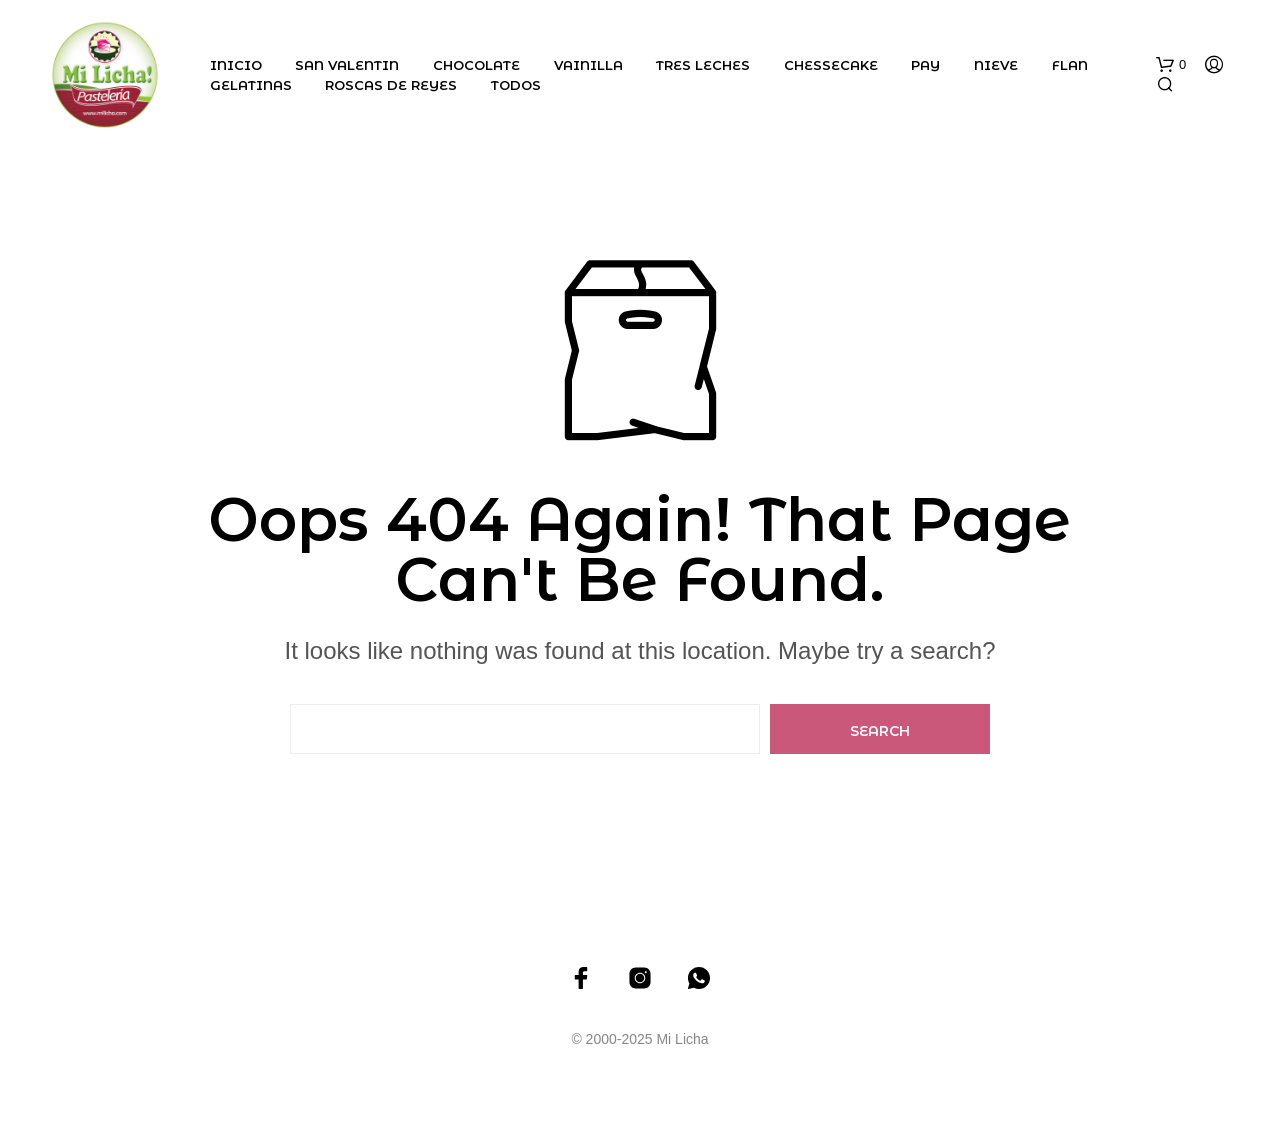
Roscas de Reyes (391, 85)
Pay (925, 65)
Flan (1070, 65)
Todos (516, 85)
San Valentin (347, 65)
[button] (1171, 65)
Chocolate (476, 65)
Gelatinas (251, 85)
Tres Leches (703, 65)
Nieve (996, 65)
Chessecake (831, 65)
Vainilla (588, 65)
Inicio (236, 65)
